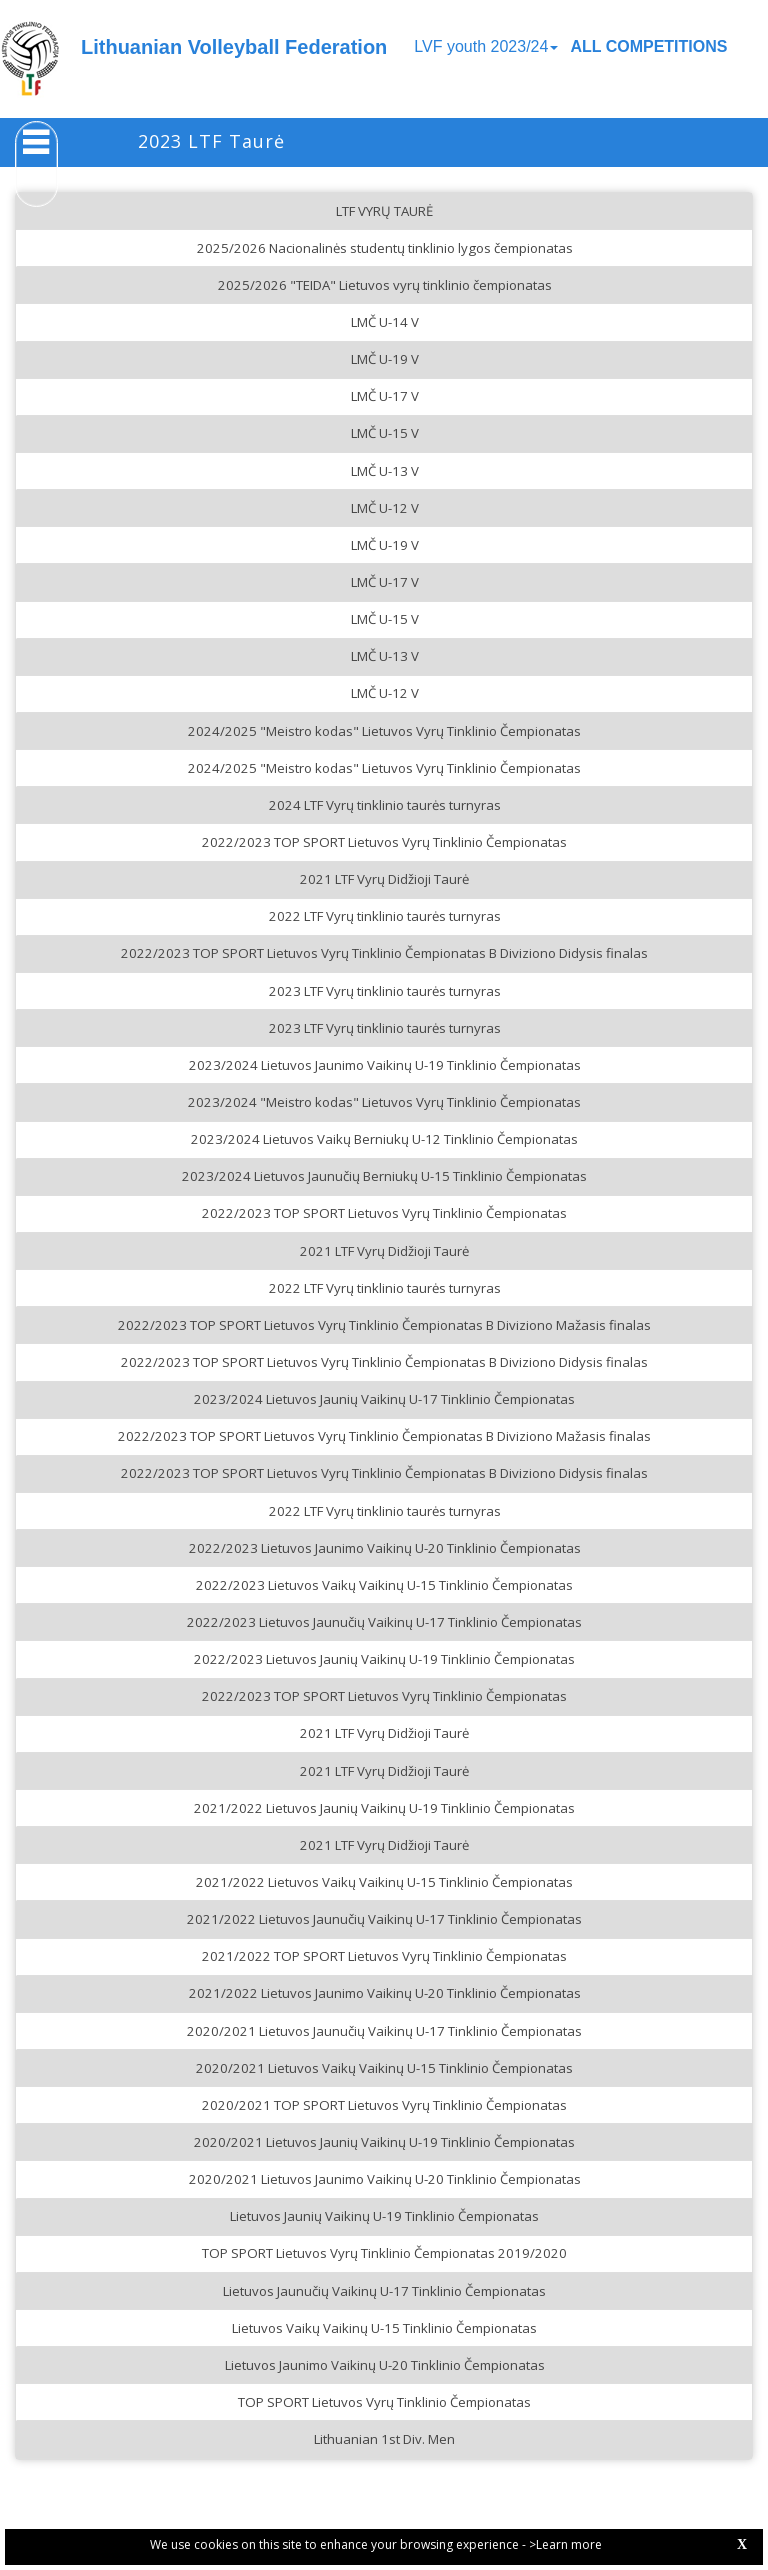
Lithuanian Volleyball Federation (234, 47)
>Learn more (565, 2544)
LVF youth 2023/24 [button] (486, 46)
